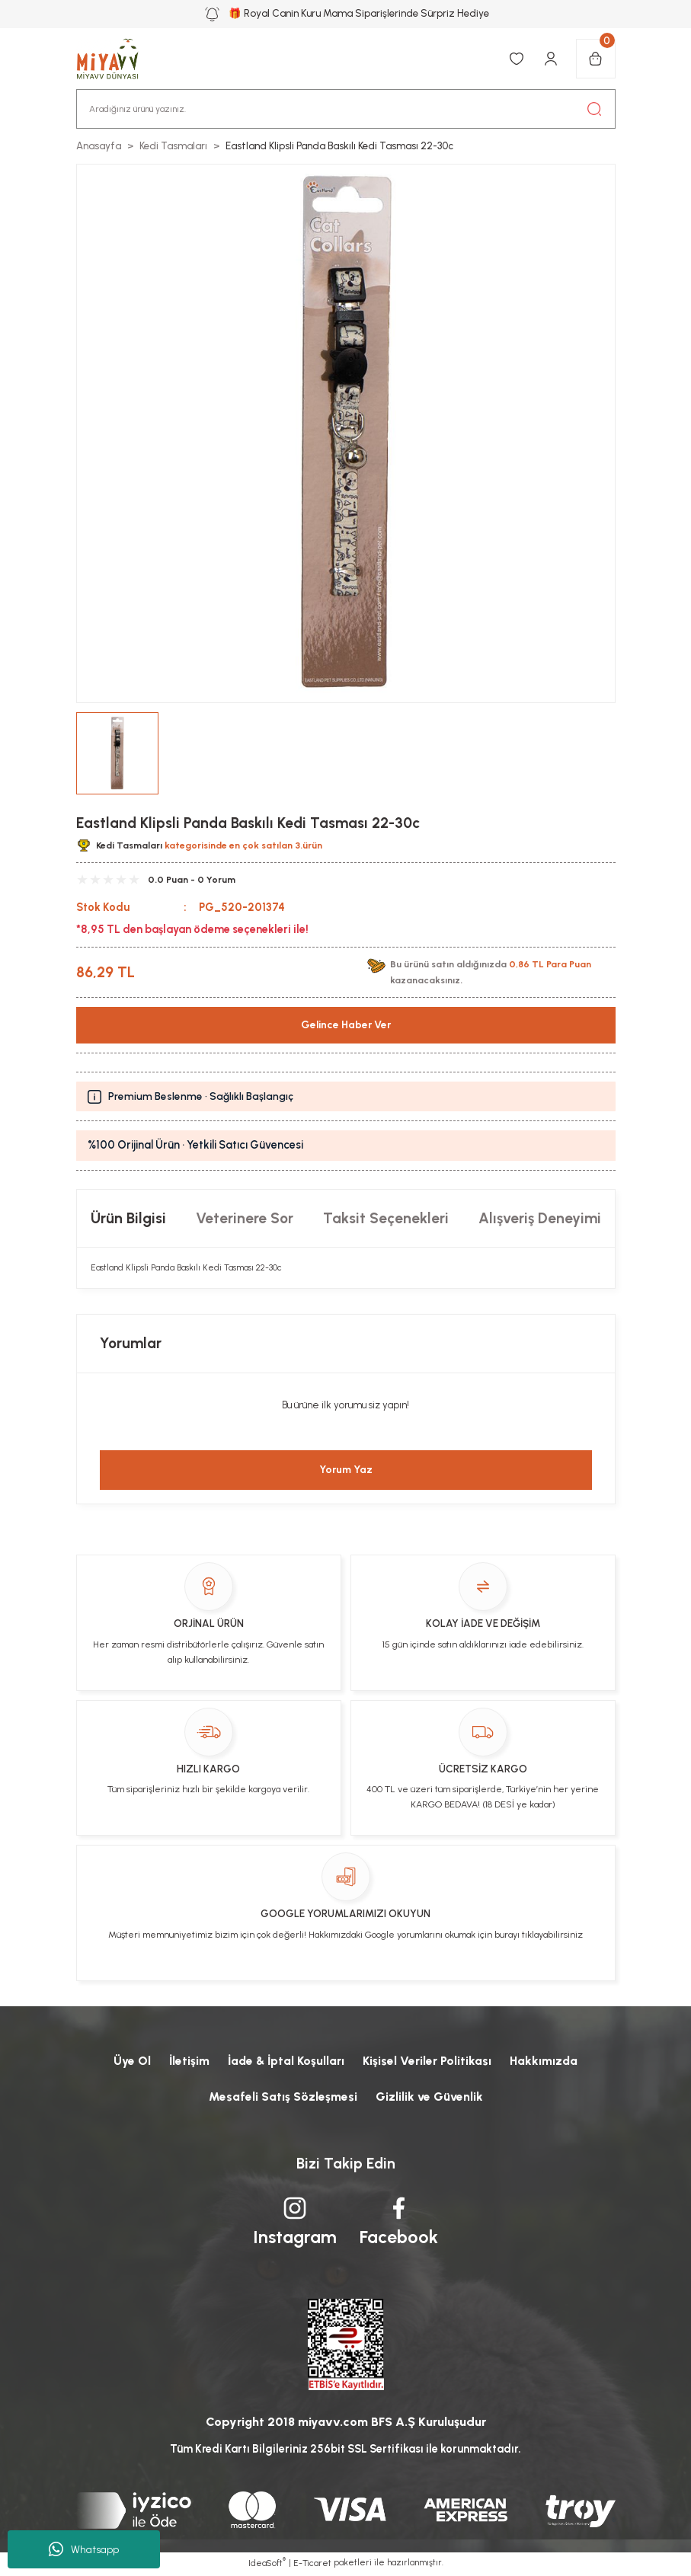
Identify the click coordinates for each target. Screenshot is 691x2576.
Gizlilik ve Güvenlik (429, 2097)
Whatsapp (84, 2549)
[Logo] (115, 58)
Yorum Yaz (345, 1470)
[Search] (346, 109)
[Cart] (596, 58)
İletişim (186, 2060)
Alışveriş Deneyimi (539, 1218)
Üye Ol (129, 2060)
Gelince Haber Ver (346, 1025)
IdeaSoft (267, 2565)
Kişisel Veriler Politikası (429, 2060)
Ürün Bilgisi (128, 1218)
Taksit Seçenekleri (386, 1218)
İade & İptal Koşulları (286, 2060)
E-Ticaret (312, 2565)
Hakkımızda (547, 2060)
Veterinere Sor (244, 1218)
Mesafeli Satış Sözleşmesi (282, 2097)
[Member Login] (551, 59)
